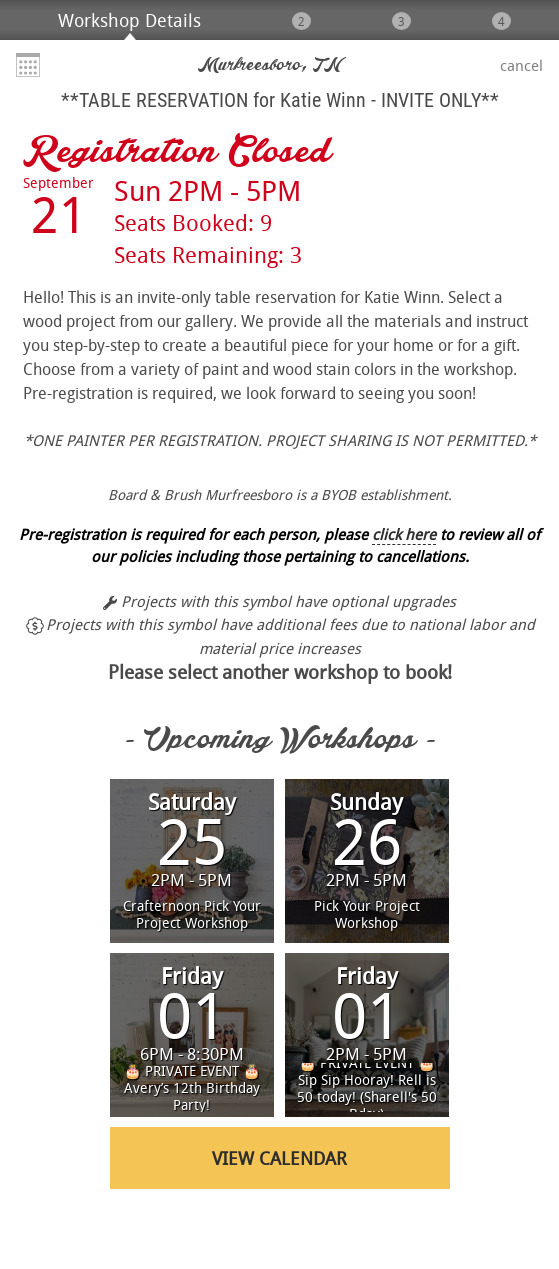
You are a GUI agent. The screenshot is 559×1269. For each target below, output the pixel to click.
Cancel (521, 65)
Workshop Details (129, 20)
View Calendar (279, 1158)
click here (404, 534)
